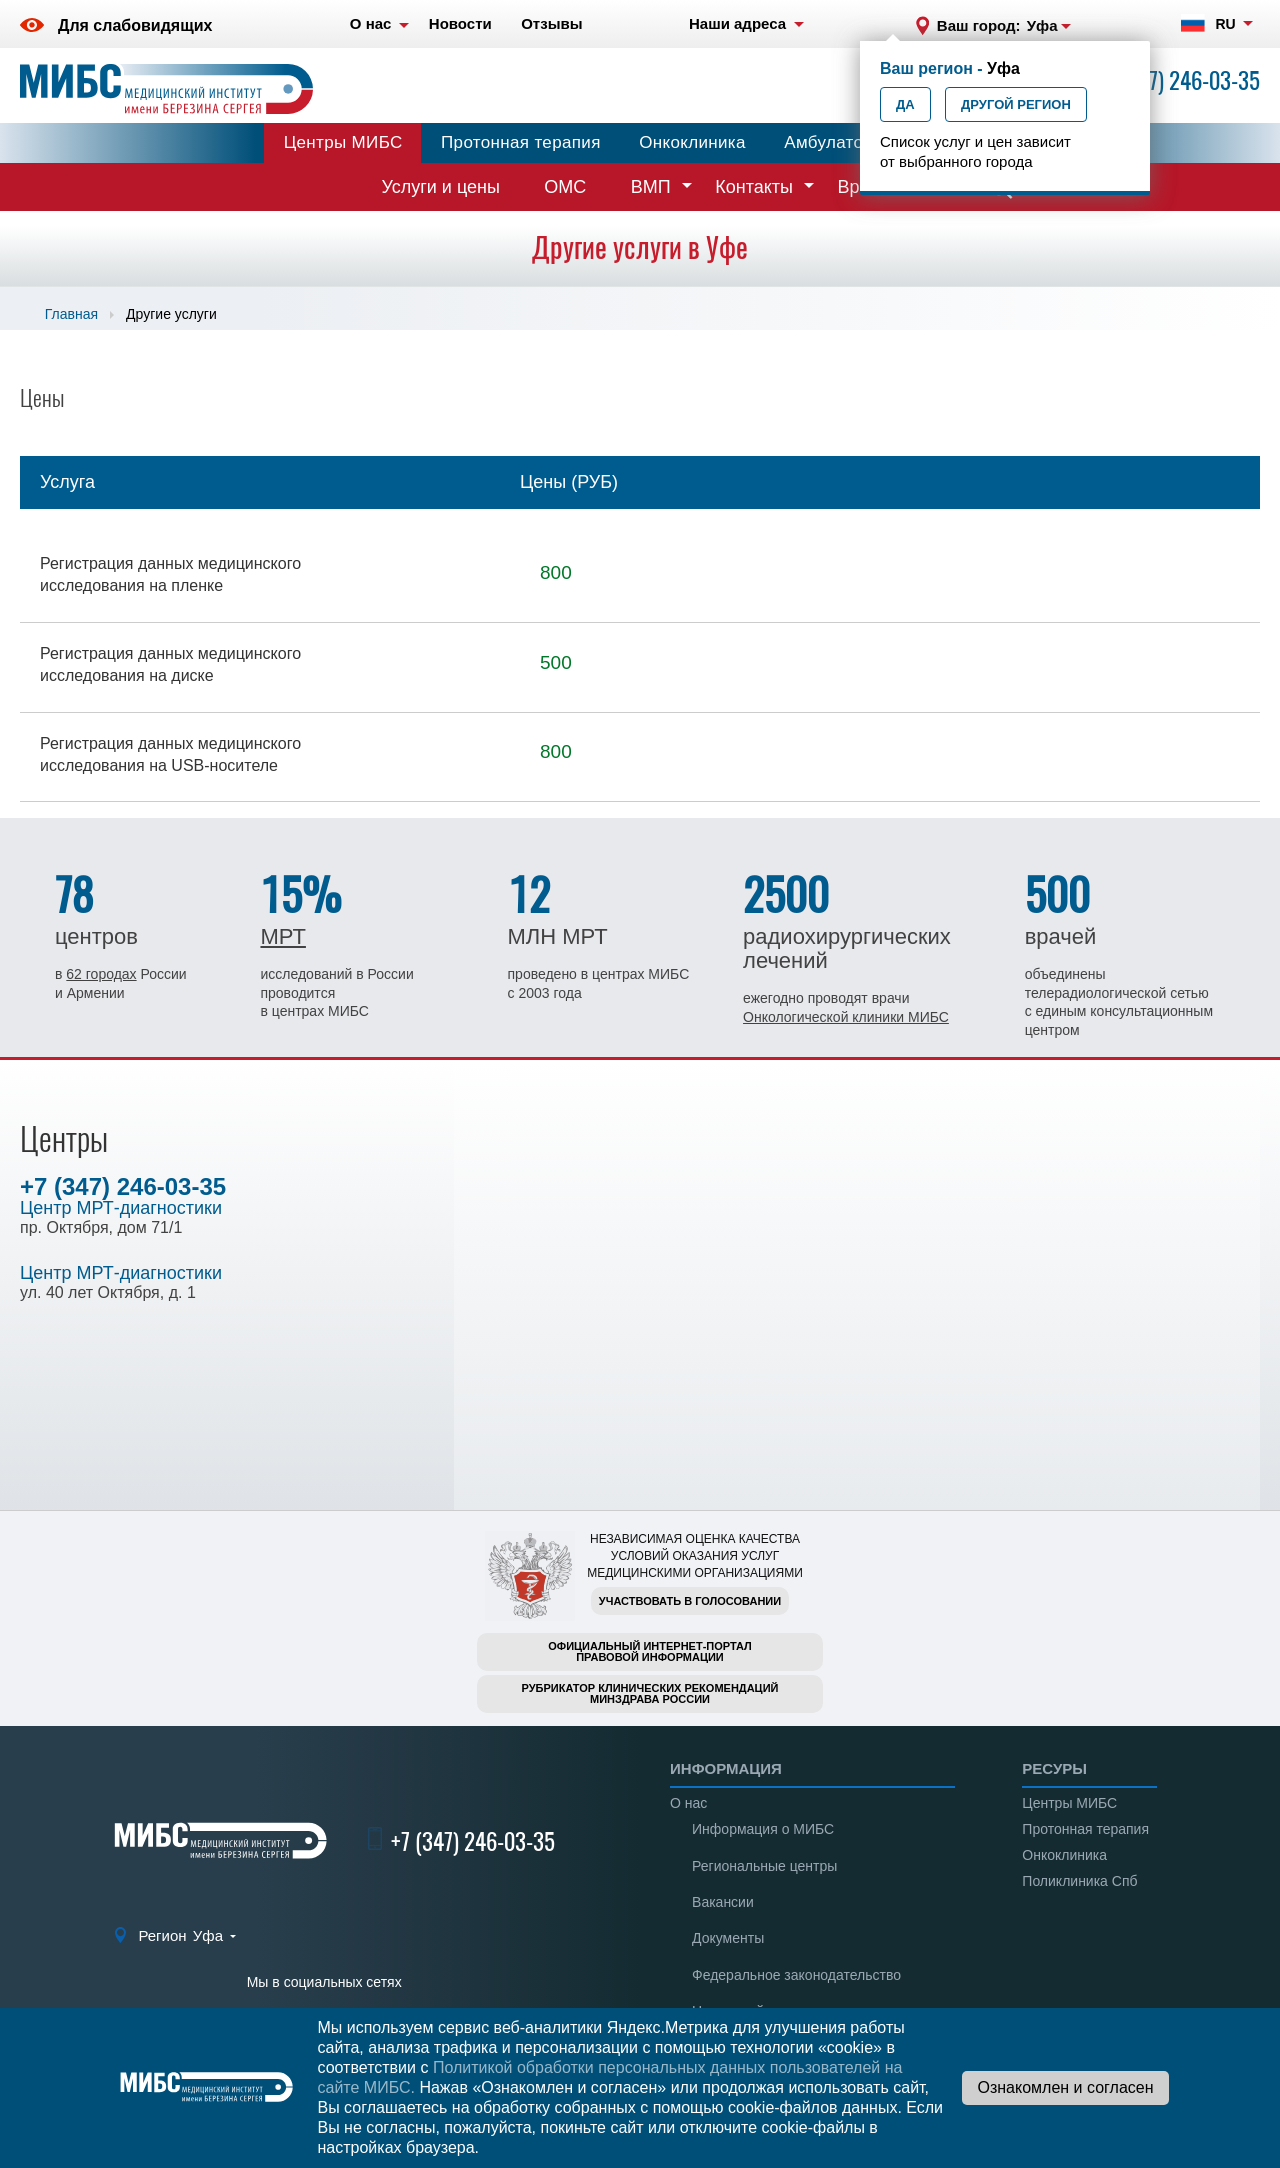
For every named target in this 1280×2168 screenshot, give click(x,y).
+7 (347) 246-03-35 (1178, 80)
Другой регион (1016, 104)
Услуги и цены (441, 187)
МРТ (282, 936)
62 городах (101, 974)
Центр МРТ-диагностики (121, 1208)
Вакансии (723, 1902)
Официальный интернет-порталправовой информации (650, 1651)
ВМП (651, 187)
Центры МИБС (343, 142)
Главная (71, 314)
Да (905, 104)
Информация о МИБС (763, 1829)
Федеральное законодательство (796, 1975)
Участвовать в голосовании (690, 1601)
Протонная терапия (521, 142)
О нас (688, 1803)
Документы (728, 1938)
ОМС (565, 187)
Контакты (754, 187)
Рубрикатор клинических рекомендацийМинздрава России (650, 1693)
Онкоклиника (692, 142)
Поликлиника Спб (1079, 1881)
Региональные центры (764, 1866)
